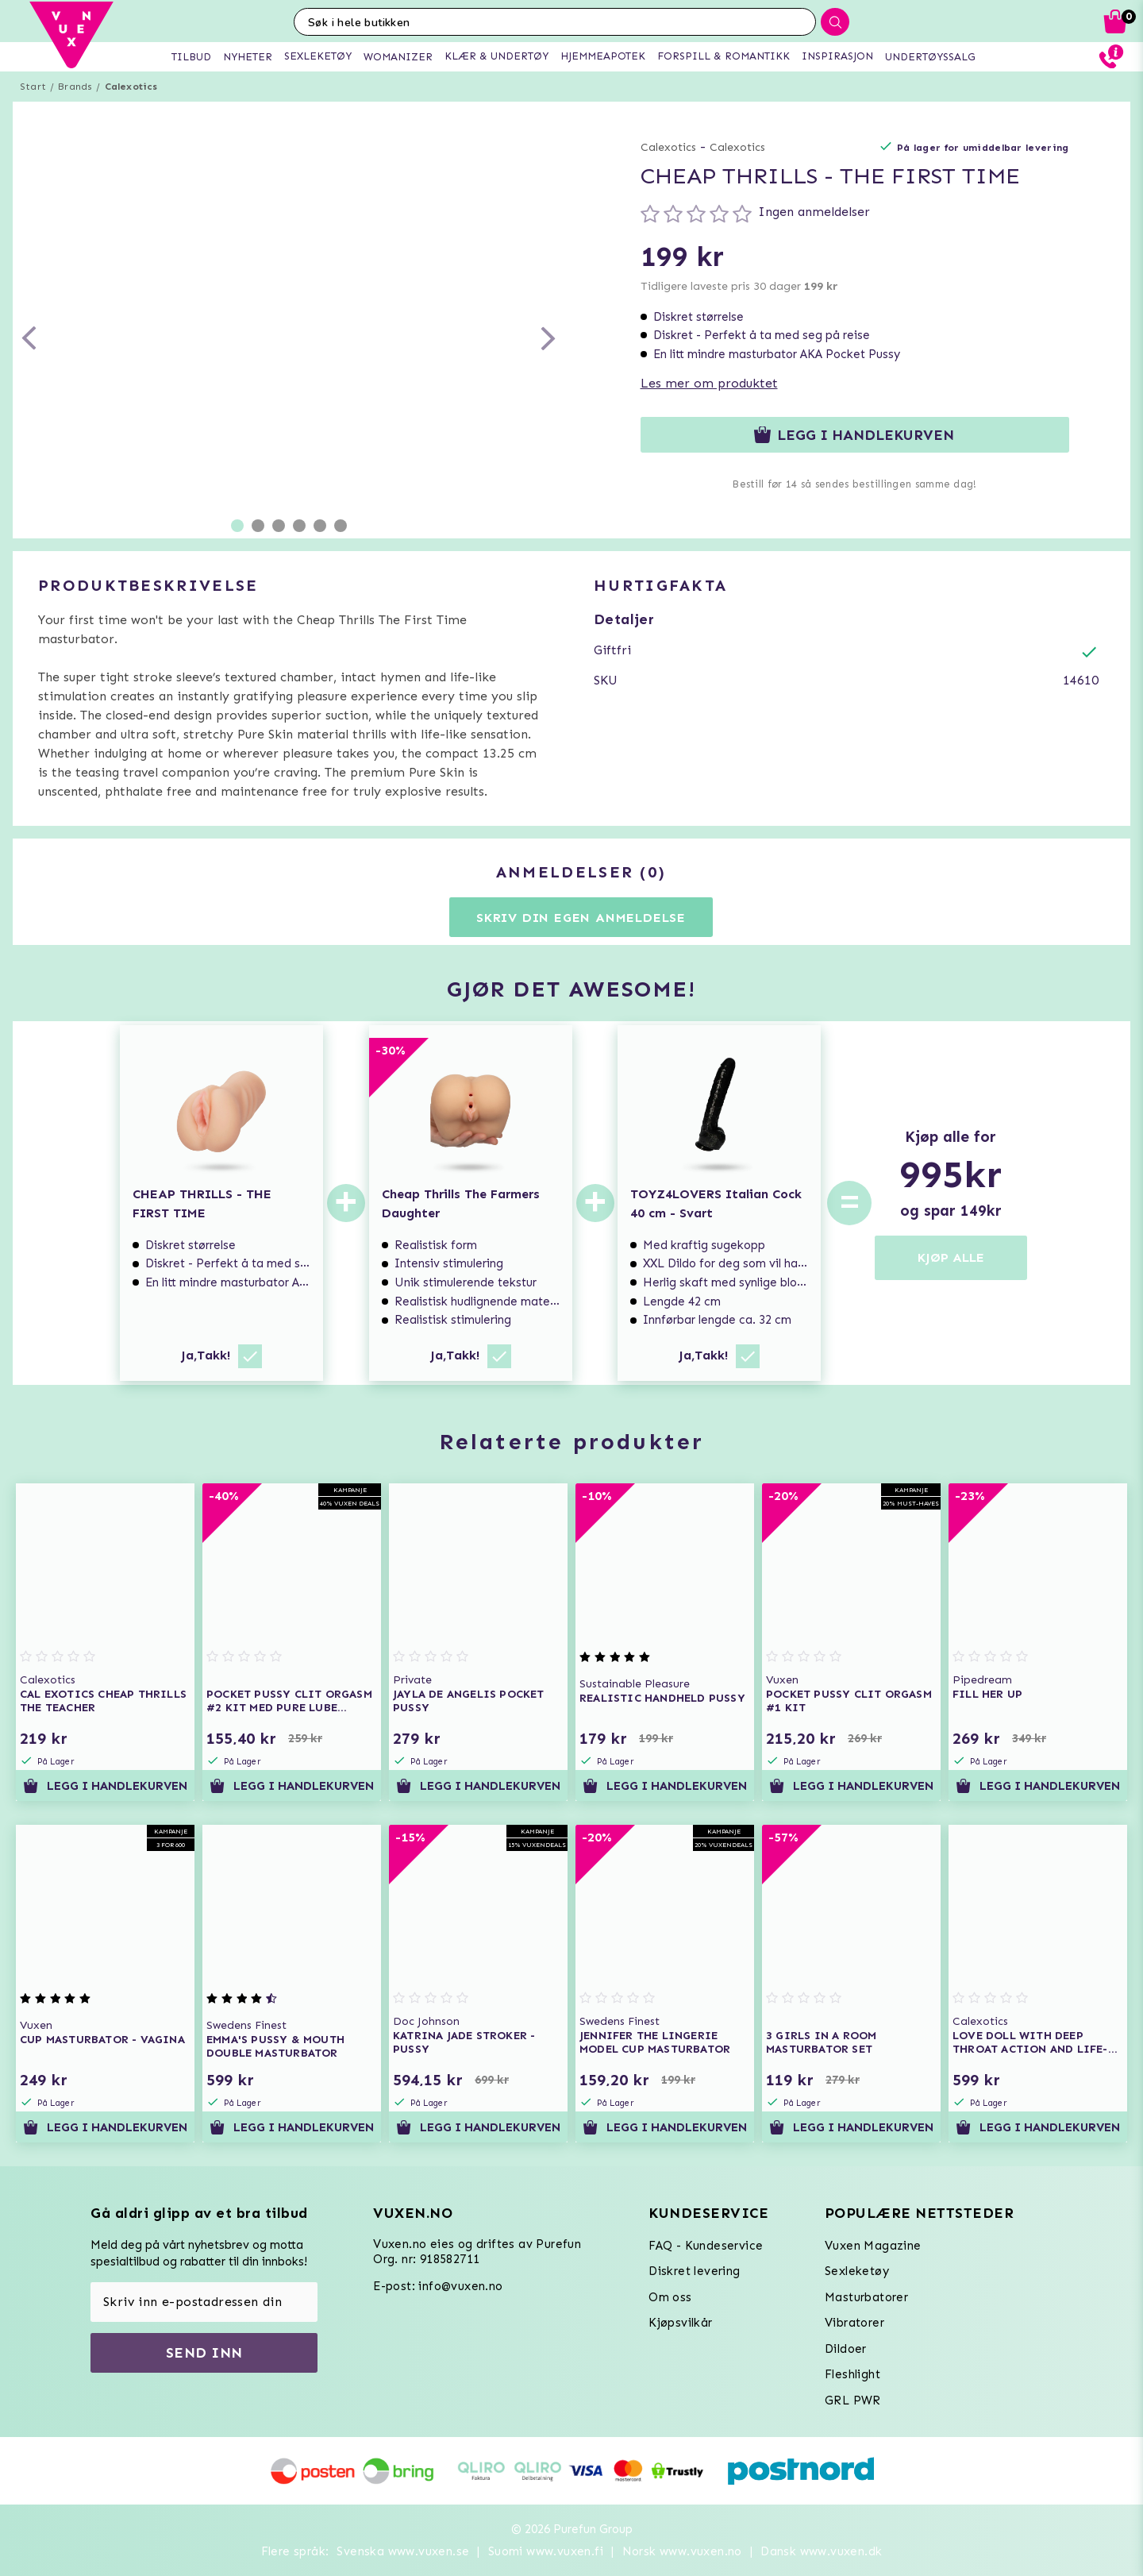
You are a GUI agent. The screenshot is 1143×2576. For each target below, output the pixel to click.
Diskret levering (694, 2271)
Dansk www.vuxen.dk (821, 2551)
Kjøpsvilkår (680, 2323)
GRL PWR (853, 2400)
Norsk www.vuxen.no (682, 2551)
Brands (75, 86)
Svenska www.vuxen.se (403, 2551)
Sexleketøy (857, 2271)
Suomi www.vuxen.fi (545, 2551)
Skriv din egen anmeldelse (581, 917)
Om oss (669, 2297)
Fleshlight (852, 2374)
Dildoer (846, 2349)
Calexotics (131, 86)
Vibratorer (854, 2323)
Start (33, 86)
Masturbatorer (866, 2297)
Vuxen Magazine (873, 2246)
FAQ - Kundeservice (705, 2246)
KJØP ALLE (951, 1257)
